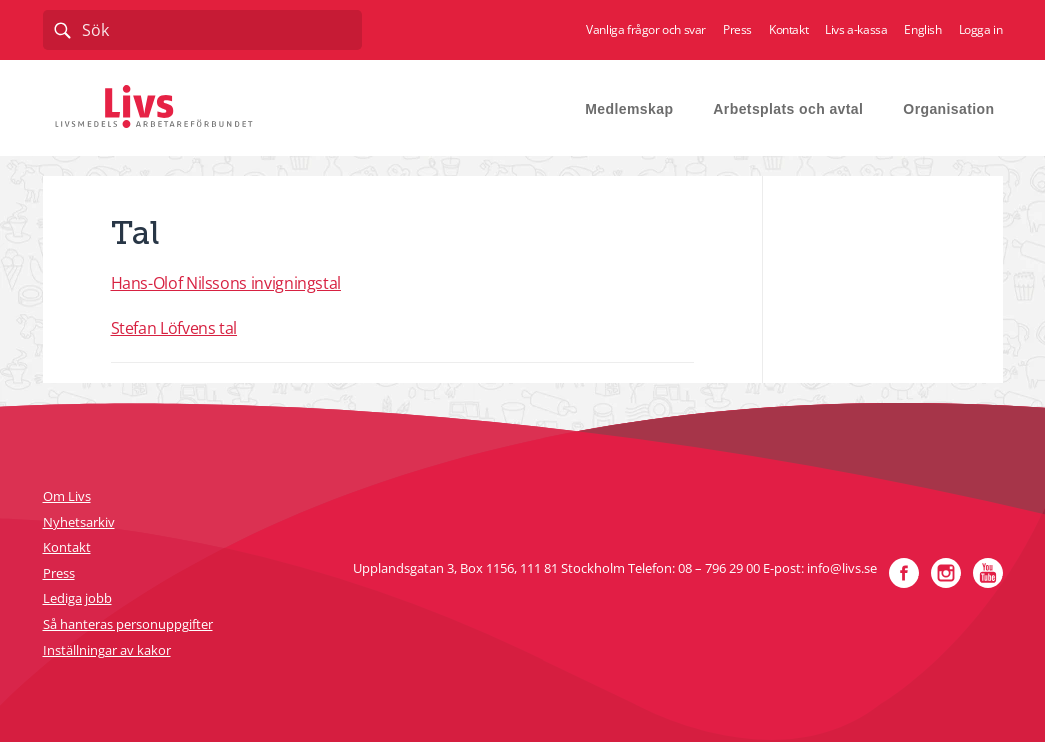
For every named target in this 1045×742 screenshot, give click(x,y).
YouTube (988, 573)
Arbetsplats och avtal (788, 109)
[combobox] (203, 30)
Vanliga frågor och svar (646, 30)
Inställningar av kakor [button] (107, 650)
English (922, 30)
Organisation (948, 109)
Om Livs (67, 496)
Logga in (981, 30)
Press (737, 30)
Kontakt (788, 30)
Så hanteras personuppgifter (128, 624)
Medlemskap (629, 109)
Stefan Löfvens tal (174, 328)
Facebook (904, 573)
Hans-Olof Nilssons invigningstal (226, 283)
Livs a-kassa (856, 30)
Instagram (946, 573)
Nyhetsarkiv (79, 522)
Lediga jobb (77, 598)
